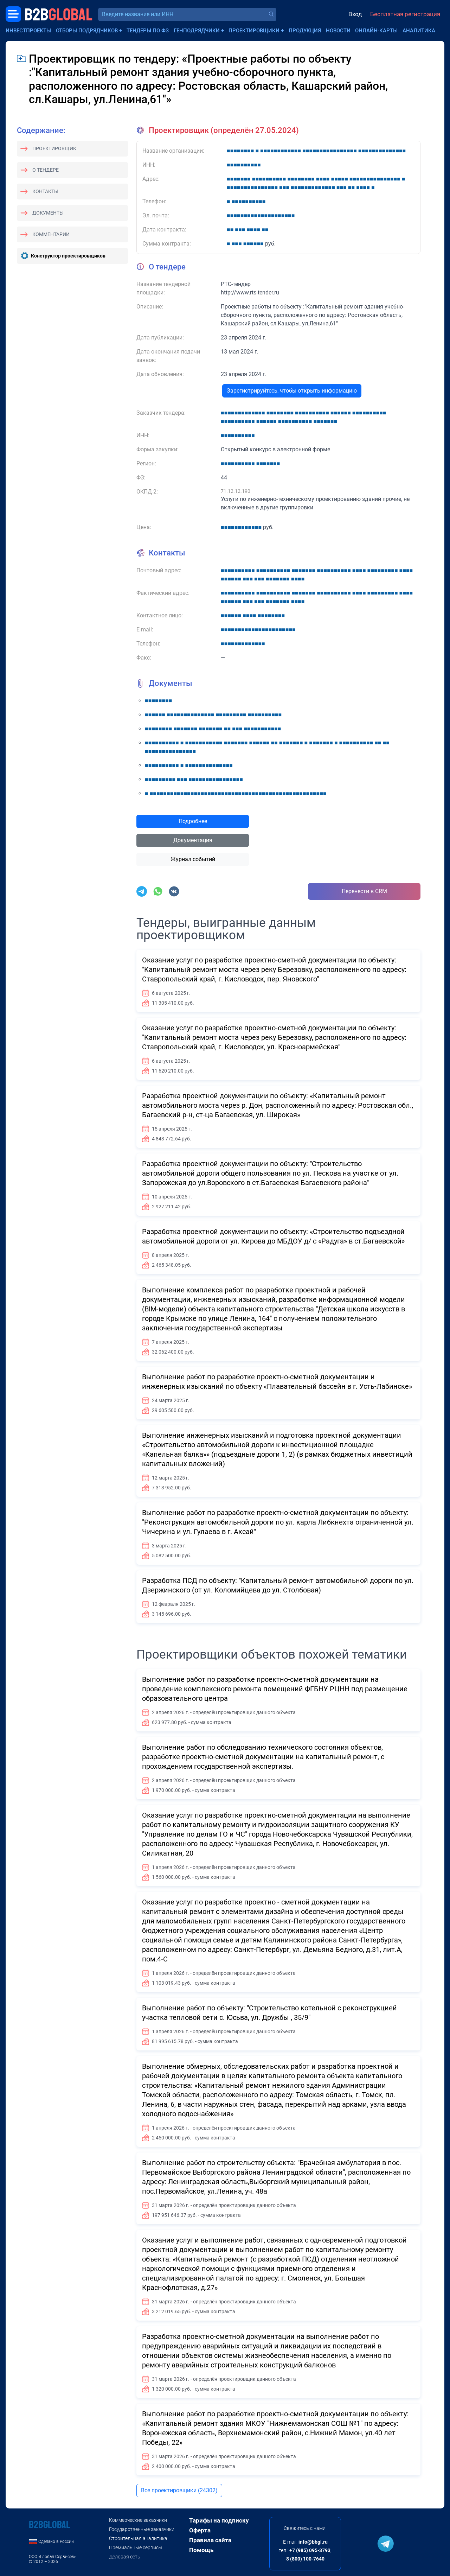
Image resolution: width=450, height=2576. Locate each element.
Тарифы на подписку (219, 2520)
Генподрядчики (197, 30)
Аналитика (419, 30)
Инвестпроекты (28, 30)
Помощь (201, 2549)
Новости (338, 30)
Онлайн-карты (376, 30)
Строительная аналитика (138, 2538)
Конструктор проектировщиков (68, 256)
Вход (355, 14)
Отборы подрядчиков (87, 30)
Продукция (305, 30)
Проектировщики (254, 30)
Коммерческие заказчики (138, 2520)
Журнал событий (193, 859)
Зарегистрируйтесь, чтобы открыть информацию (292, 390)
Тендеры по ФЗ (148, 30)
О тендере (45, 170)
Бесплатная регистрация (405, 14)
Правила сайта (210, 2540)
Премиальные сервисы (135, 2547)
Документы (48, 213)
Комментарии (51, 234)
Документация (192, 840)
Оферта (200, 2530)
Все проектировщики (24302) (179, 2490)
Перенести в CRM (364, 891)
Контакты (45, 191)
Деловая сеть (124, 2556)
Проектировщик (54, 148)
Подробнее (193, 821)
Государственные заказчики (141, 2529)
